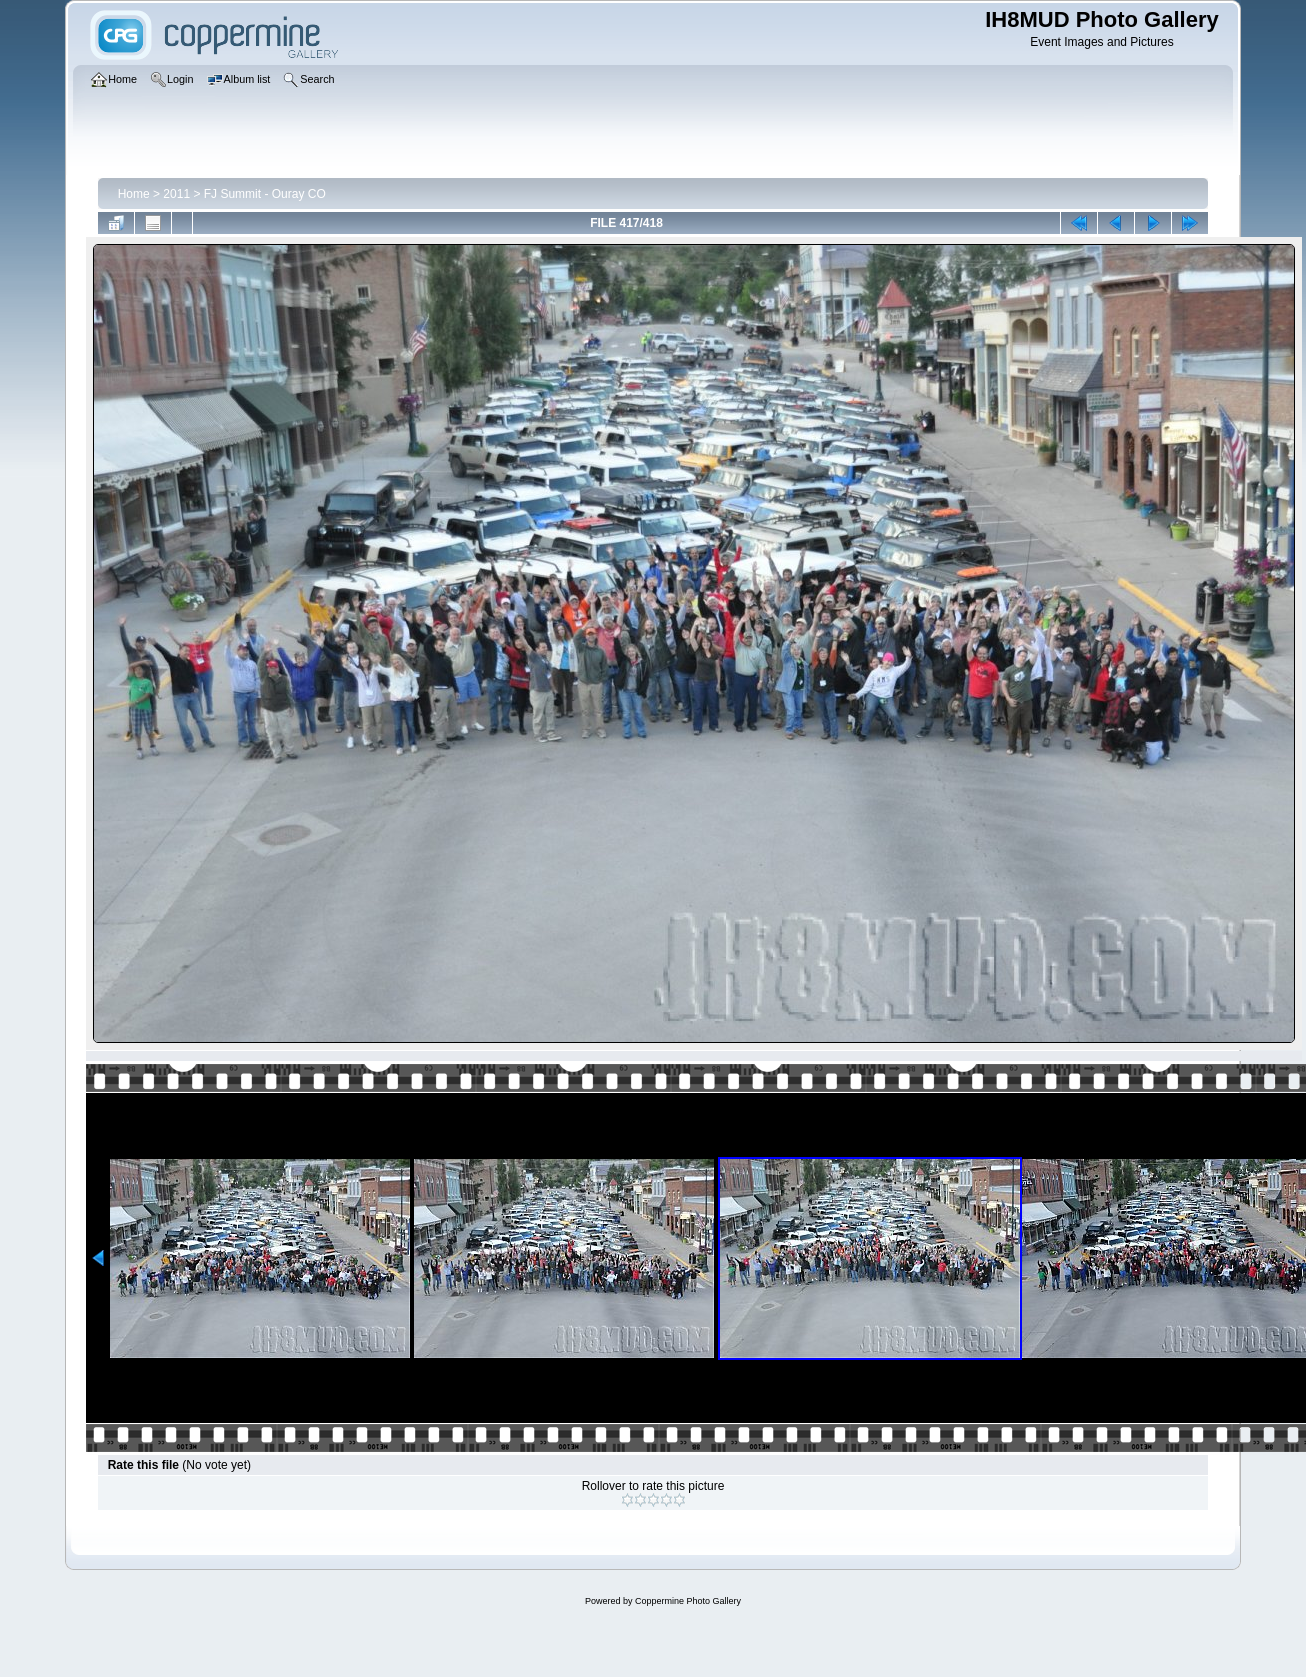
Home (134, 194)
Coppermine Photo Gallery (688, 1601)
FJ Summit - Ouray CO (265, 194)
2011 (176, 194)
